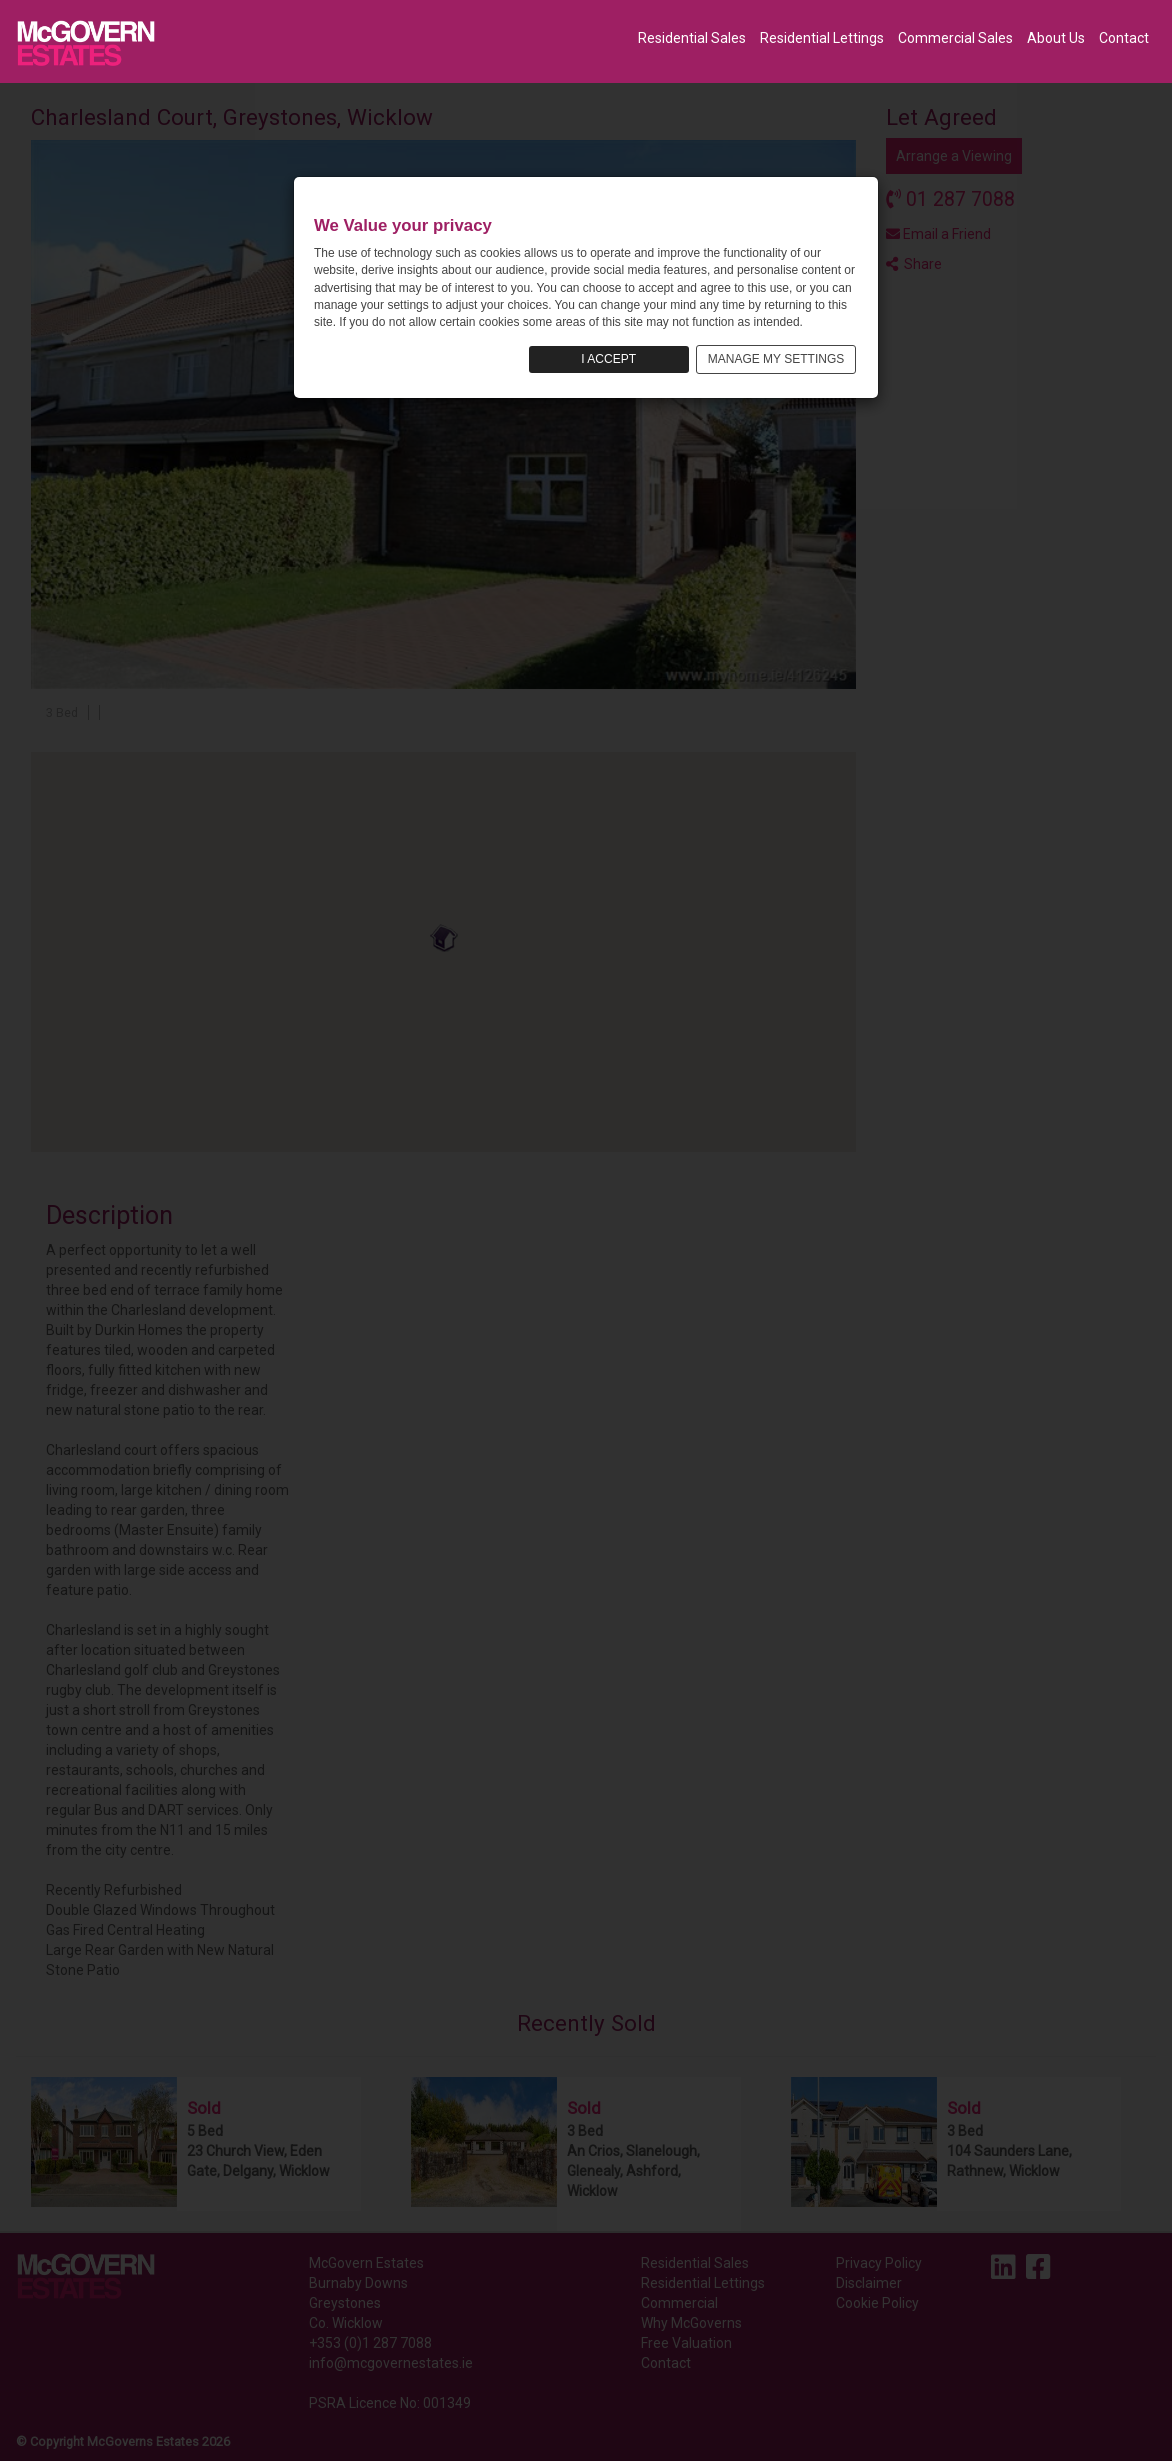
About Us (1056, 38)
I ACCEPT (608, 359)
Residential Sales (692, 38)
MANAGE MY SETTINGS (776, 359)
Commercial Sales (955, 38)
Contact (1124, 38)
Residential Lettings (822, 38)
